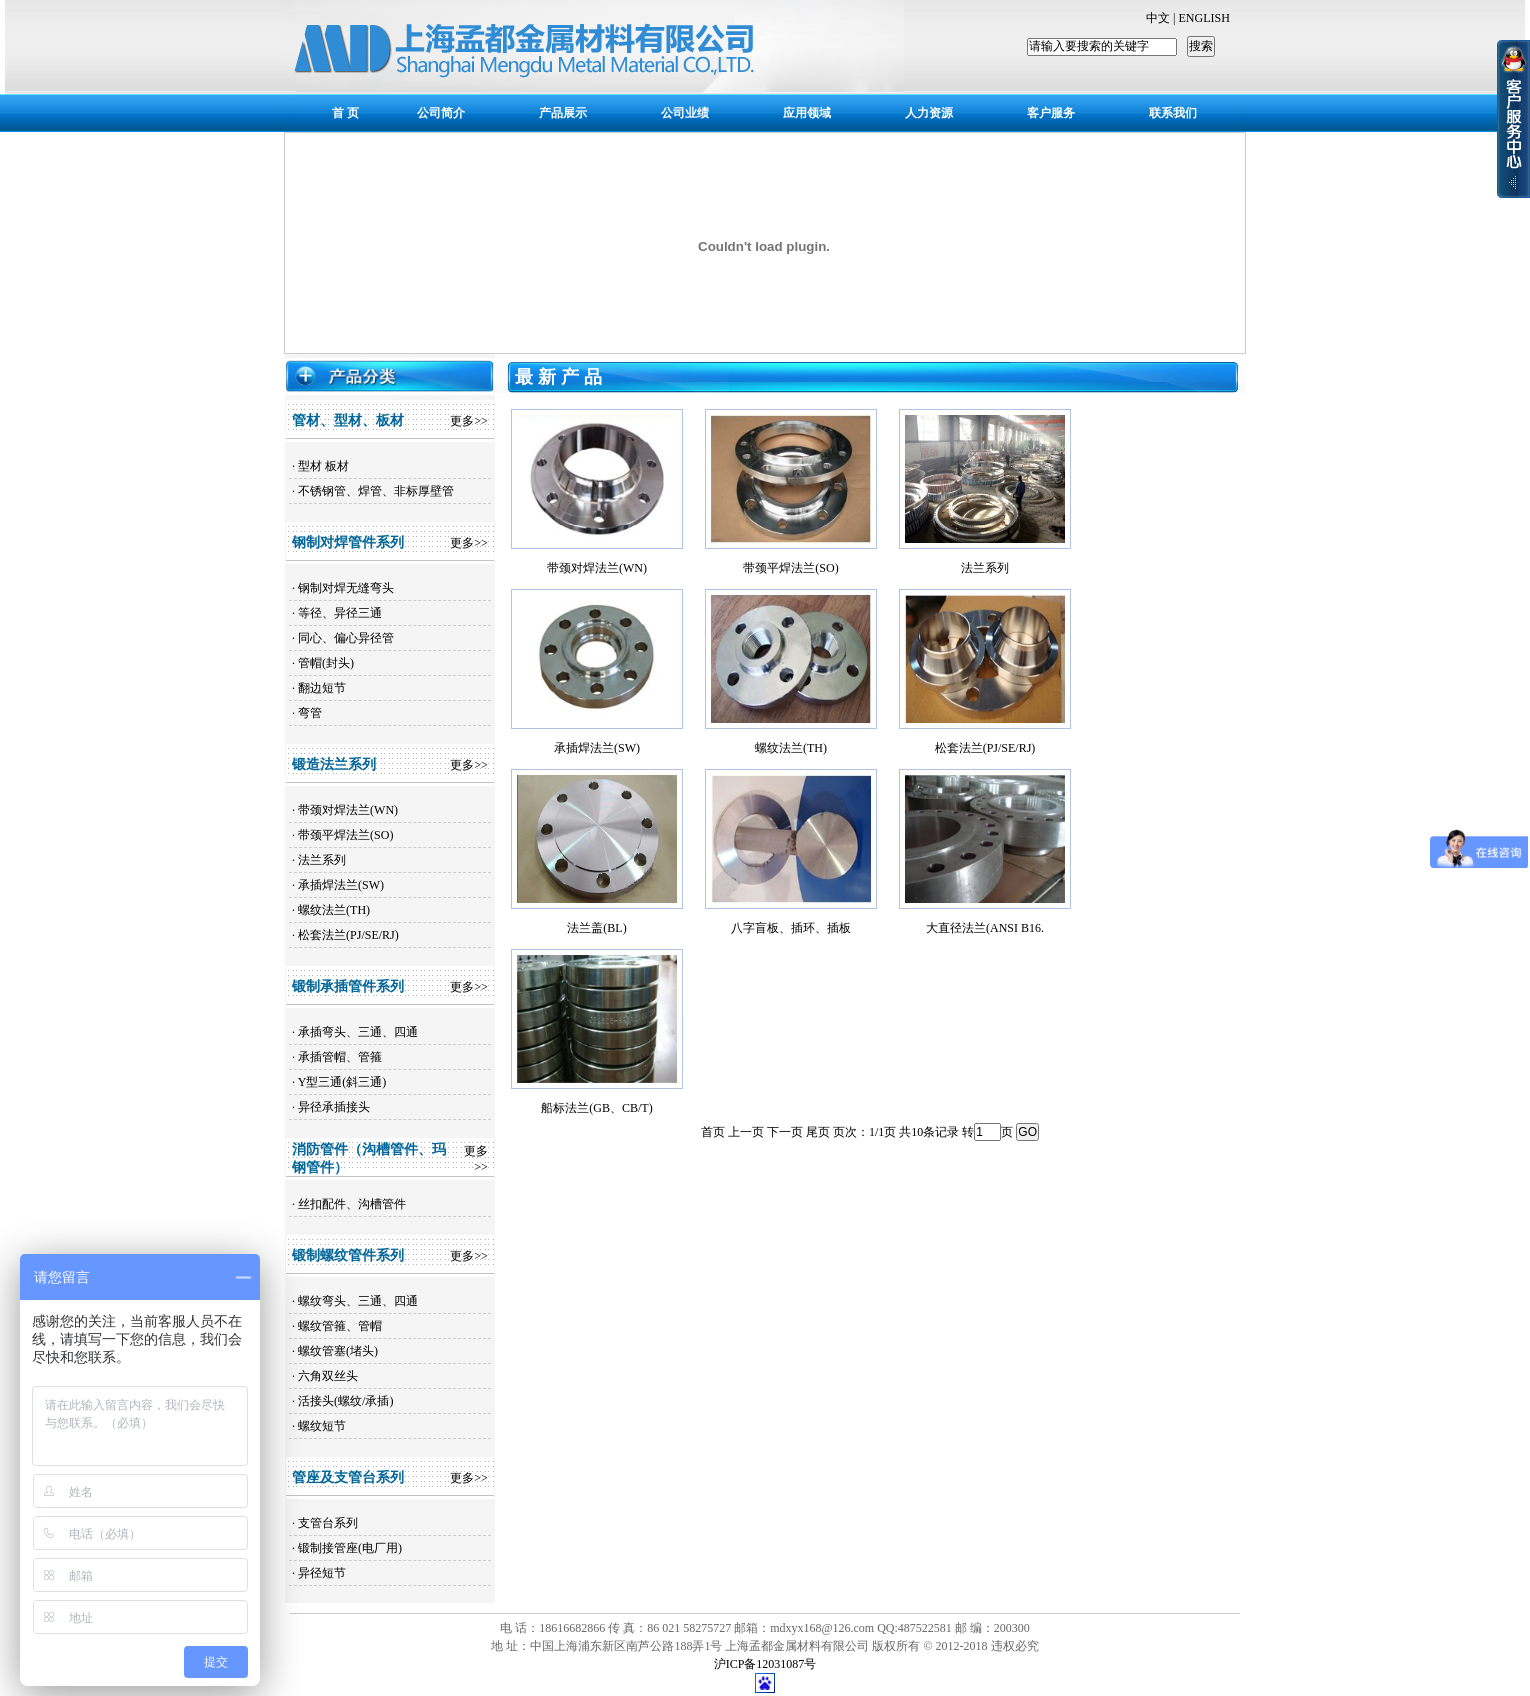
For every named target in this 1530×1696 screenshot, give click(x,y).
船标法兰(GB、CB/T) (596, 1108)
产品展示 (563, 113)
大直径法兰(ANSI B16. (985, 928)
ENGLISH (1203, 18)
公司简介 (441, 113)
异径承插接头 (334, 1107)
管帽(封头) (326, 663)
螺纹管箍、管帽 (340, 1326)
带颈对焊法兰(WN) (348, 810)
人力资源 (929, 113)
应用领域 (807, 113)
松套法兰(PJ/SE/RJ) (348, 935)
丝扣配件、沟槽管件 (352, 1204)
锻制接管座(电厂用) (350, 1548)
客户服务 (1051, 113)
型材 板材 (323, 466)
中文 (1158, 18)
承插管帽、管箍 (340, 1057)
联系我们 (1173, 113)
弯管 (310, 713)
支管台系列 (328, 1523)
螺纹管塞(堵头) (338, 1351)
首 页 (345, 113)
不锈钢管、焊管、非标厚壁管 (376, 491)
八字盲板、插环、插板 (791, 928)
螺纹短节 (322, 1426)
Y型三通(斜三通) (342, 1082)
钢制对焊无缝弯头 (346, 588)
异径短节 (322, 1573)
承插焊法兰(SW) (341, 885)
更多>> (469, 421)
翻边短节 (322, 688)
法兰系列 (322, 860)
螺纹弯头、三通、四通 (358, 1301)
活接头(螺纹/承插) (345, 1401)
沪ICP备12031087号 (765, 1664)
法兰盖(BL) (596, 928)
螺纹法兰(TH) (334, 910)
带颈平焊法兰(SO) (345, 835)
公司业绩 (685, 113)
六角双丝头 (328, 1376)
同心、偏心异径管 (346, 638)
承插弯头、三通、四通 (358, 1032)
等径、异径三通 (340, 613)
